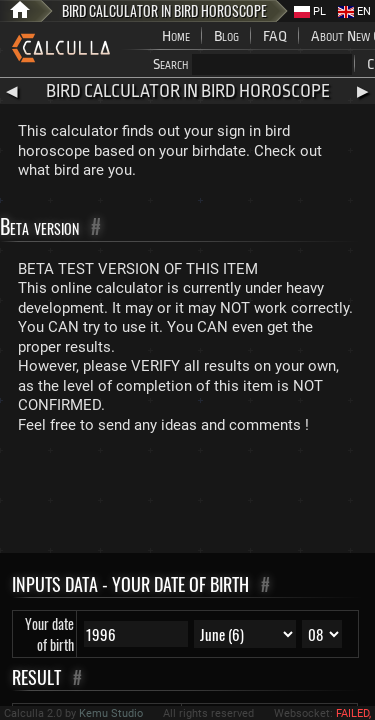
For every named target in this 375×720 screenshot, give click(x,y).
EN (354, 11)
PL (310, 11)
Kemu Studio (111, 713)
